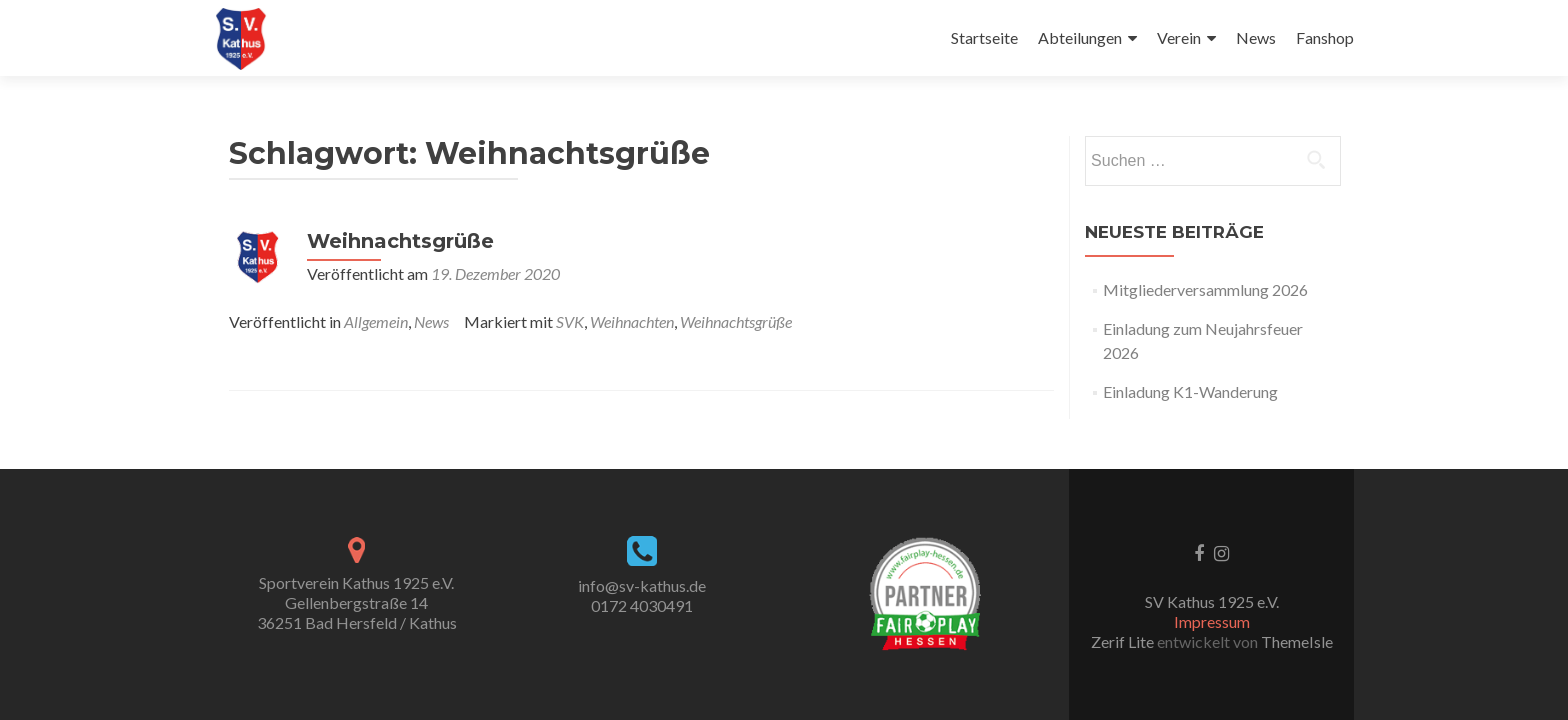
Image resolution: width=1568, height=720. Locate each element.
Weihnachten (632, 321)
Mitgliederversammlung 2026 (1205, 289)
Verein (1179, 37)
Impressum (1212, 621)
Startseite (984, 37)
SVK (570, 321)
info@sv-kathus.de (642, 585)
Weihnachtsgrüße (400, 241)
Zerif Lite (1124, 641)
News (1256, 37)
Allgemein (376, 321)
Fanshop (1325, 37)
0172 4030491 (642, 605)
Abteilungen (1080, 37)
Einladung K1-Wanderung (1190, 391)
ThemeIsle (1297, 641)
